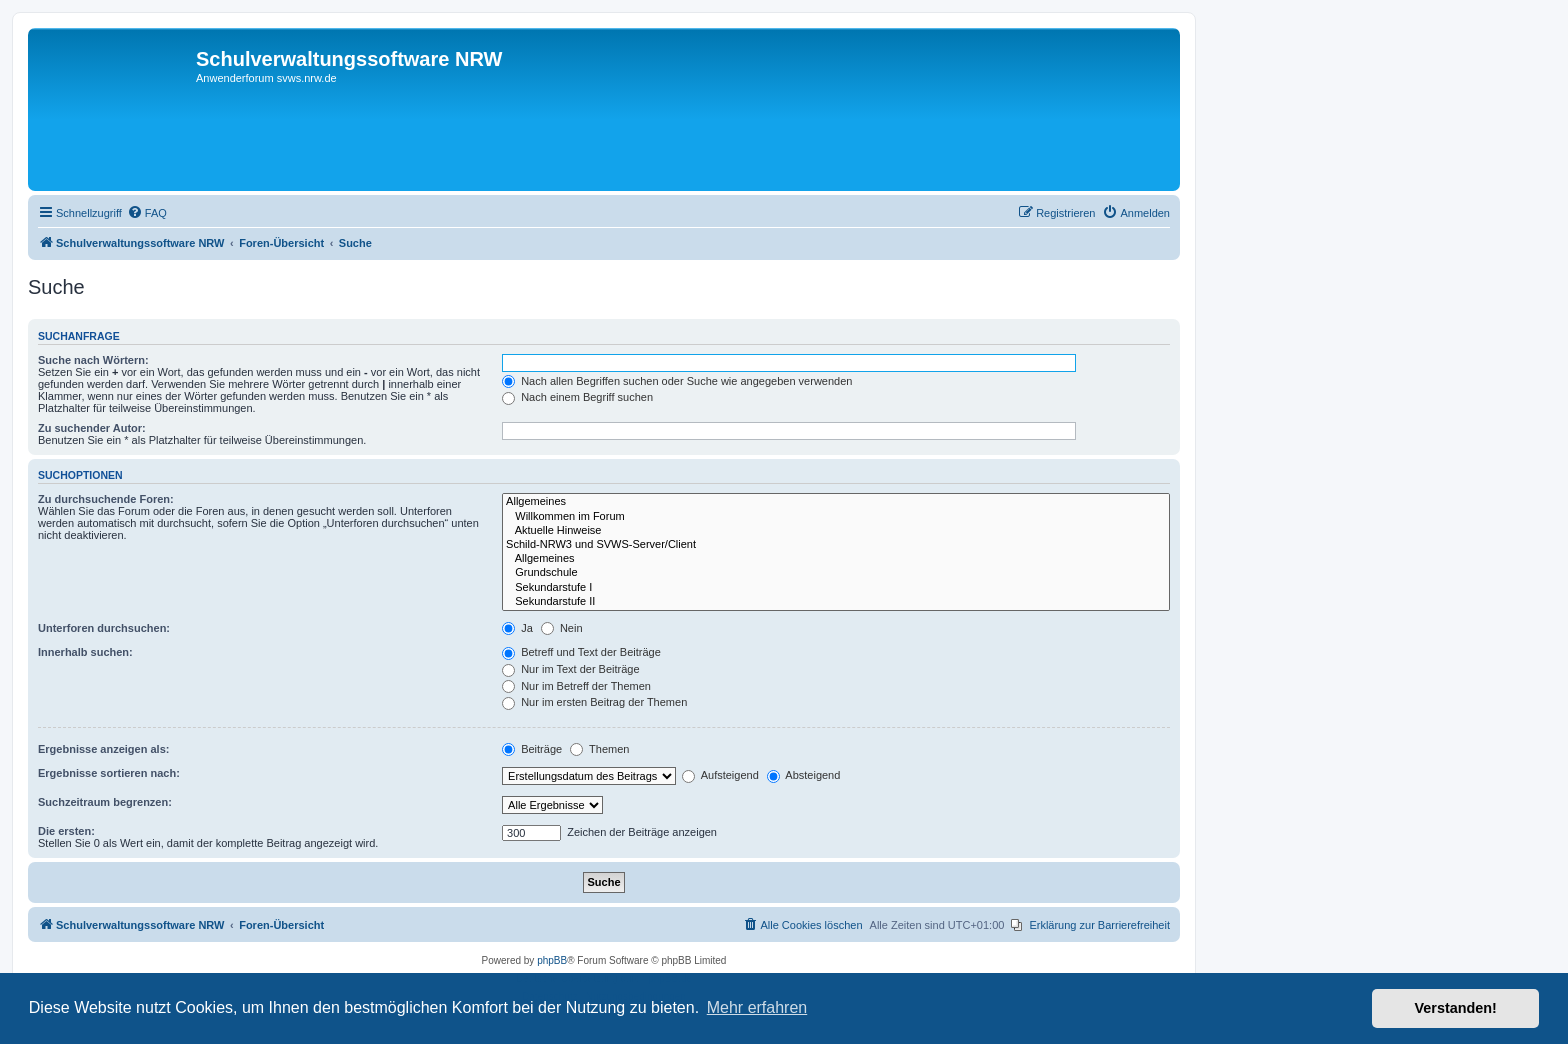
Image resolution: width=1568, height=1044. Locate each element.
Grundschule (836, 573)
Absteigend (804, 775)
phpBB (552, 960)
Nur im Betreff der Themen (576, 686)
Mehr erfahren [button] (757, 1007)
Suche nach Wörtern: (93, 360)
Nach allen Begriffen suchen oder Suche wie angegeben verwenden (677, 381)
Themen (599, 749)
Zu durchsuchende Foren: (106, 499)
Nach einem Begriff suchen (577, 397)
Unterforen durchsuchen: (104, 628)
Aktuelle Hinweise (836, 531)
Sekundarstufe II (836, 602)
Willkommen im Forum (836, 517)
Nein (562, 628)
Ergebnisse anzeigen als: (103, 749)
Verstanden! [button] (1456, 1008)
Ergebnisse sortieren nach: (109, 773)
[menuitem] (147, 213)
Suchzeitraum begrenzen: (105, 802)
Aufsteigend (720, 775)
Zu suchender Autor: (92, 428)
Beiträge (532, 749)
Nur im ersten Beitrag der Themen (594, 702)
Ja (517, 628)
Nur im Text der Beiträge (570, 669)
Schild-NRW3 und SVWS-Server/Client (836, 545)
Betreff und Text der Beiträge (581, 652)
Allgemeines (836, 502)
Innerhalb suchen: (85, 652)
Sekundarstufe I (836, 588)
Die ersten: (66, 831)
